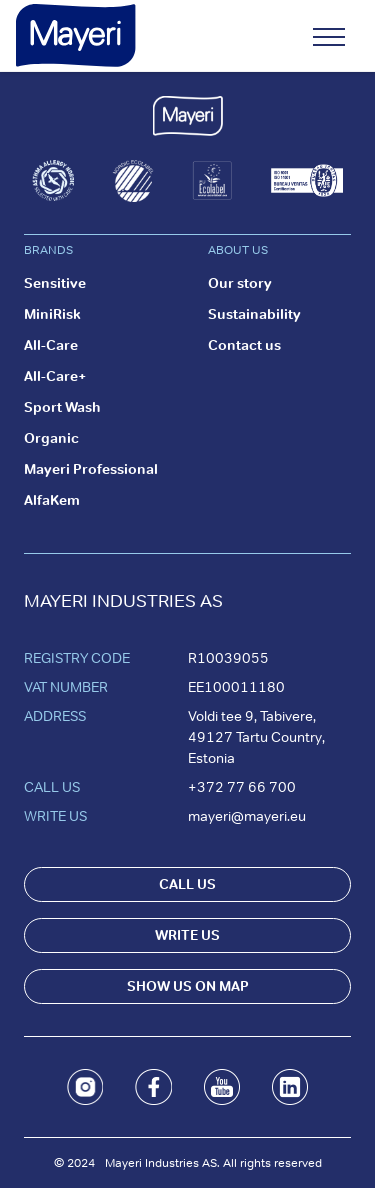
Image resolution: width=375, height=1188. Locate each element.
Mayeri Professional (91, 469)
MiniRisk (52, 314)
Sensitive (55, 283)
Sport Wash (62, 407)
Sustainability (254, 314)
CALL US (187, 884)
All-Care (51, 345)
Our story (240, 283)
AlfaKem (52, 500)
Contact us (244, 345)
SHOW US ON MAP (188, 986)
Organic (51, 438)
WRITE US (187, 935)
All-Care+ (55, 376)
